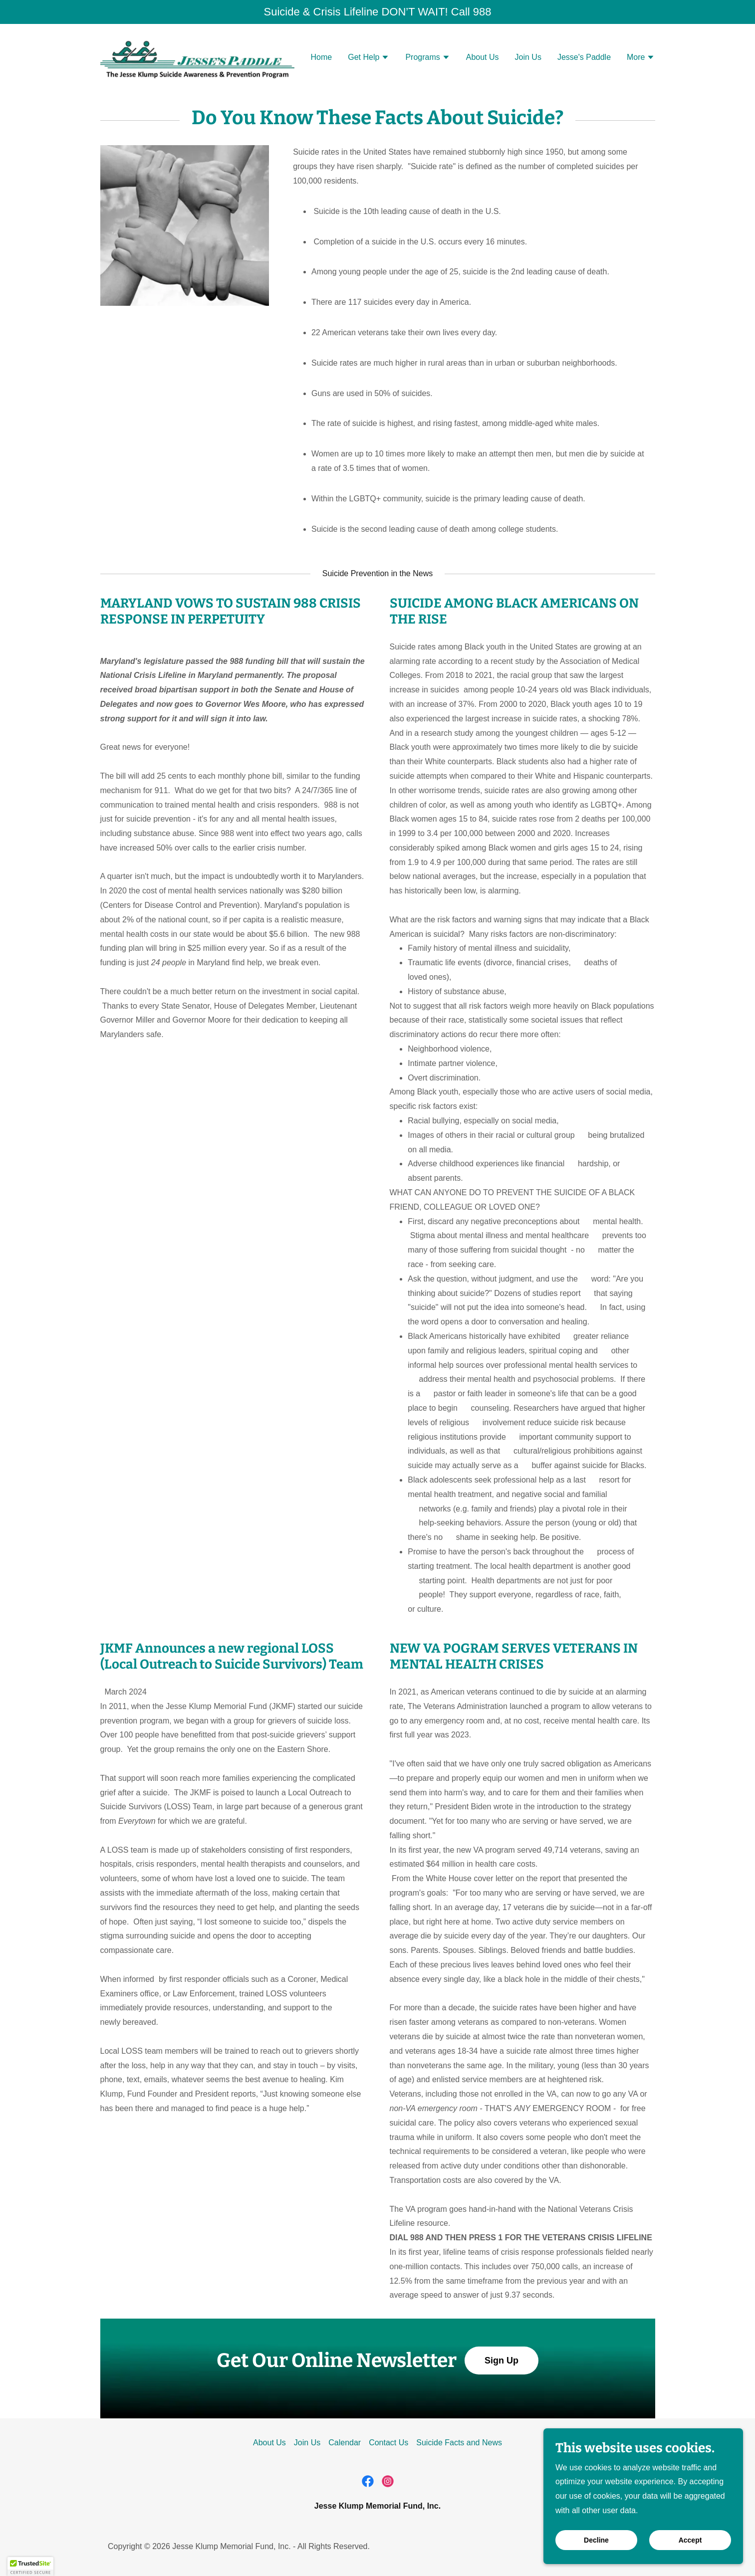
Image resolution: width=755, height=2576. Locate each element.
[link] (197, 56)
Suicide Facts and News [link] (459, 2442)
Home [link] (321, 57)
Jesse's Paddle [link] (584, 57)
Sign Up (501, 2360)
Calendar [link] (344, 2442)
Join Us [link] (528, 57)
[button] (368, 58)
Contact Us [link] (388, 2442)
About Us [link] (482, 57)
